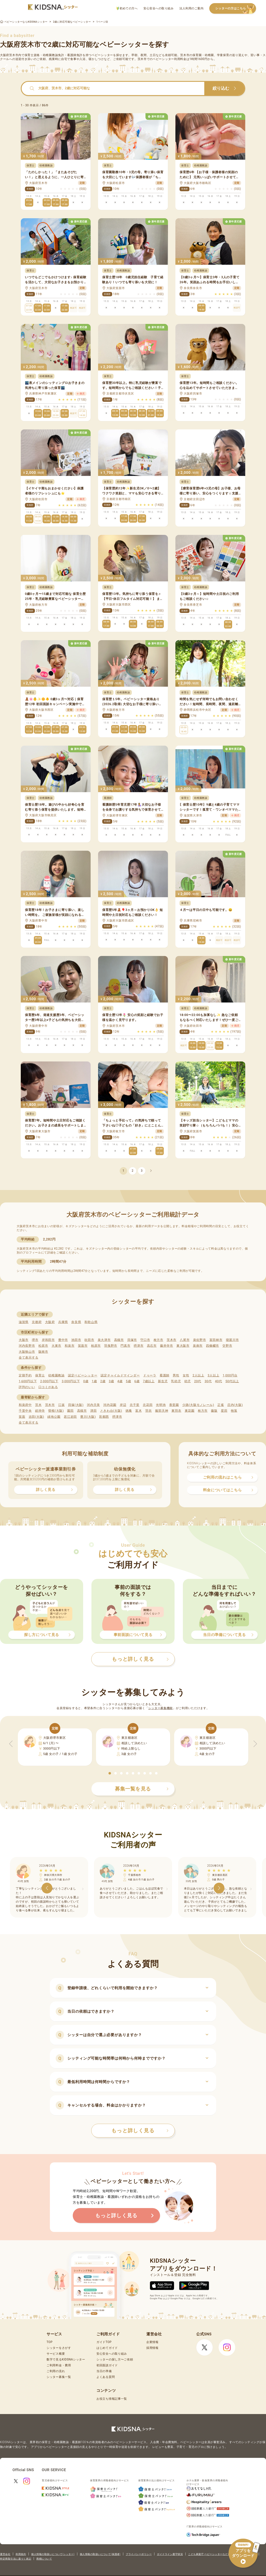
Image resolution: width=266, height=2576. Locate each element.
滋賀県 (23, 1322)
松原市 (43, 1346)
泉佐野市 (199, 1340)
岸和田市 (48, 1340)
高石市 (152, 1346)
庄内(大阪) (235, 1405)
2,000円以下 (49, 1381)
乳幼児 (176, 1381)
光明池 (161, 1405)
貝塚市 (132, 1340)
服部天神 (161, 1411)
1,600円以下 (28, 1381)
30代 (208, 1381)
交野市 (227, 1346)
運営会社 (5, 2554)
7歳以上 (149, 1381)
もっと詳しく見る (140, 2131)
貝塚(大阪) (76, 1405)
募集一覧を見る (142, 1789)
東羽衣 (176, 1411)
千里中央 (25, 1411)
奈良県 (76, 1322)
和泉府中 (25, 1405)
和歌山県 (90, 1322)
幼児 (187, 1381)
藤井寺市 (166, 1346)
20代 (197, 1381)
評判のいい (27, 1387)
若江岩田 (70, 1417)
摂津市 (138, 1346)
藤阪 (214, 1411)
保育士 (40, 1375)
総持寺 (40, 1411)
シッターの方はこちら (235, 8)
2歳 (102, 1381)
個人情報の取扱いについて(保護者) (100, 2554)
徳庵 (129, 1411)
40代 (218, 1381)
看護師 (164, 1375)
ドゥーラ (149, 1375)
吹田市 (89, 1340)
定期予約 (25, 1375)
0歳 (85, 1381)
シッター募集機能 (160, 1708)
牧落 (234, 1411)
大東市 (56, 1346)
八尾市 (185, 1340)
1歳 (94, 1381)
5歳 (128, 1381)
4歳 (120, 1381)
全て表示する (28, 1357)
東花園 (190, 1411)
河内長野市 (27, 1346)
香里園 (174, 1405)
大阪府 (50, 1322)
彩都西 (104, 1417)
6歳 (137, 1381)
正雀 (220, 1405)
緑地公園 (53, 1417)
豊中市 (63, 1340)
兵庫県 (63, 1322)
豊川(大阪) (88, 1417)
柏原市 (96, 1346)
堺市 (35, 1340)
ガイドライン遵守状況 (170, 2554)
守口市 (145, 1340)
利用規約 (21, 2554)
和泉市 (69, 1346)
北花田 (148, 1405)
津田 (93, 1411)
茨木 (38, 1405)
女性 (186, 1375)
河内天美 (93, 1405)
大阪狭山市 (27, 1352)
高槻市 (119, 1340)
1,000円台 (230, 1375)
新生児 (163, 1381)
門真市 (125, 1346)
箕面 (22, 1417)
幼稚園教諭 (56, 1375)
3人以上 (213, 1375)
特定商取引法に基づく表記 (15, 2558)
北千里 (134, 1405)
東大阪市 (183, 1346)
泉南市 (198, 1346)
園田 (70, 1411)
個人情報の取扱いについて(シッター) (53, 2554)
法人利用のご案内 (191, 8)
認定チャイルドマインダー (120, 1375)
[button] (109, 1773)
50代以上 (232, 1381)
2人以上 (198, 1375)
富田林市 (216, 1340)
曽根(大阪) (56, 1411)
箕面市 (83, 1346)
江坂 (61, 1405)
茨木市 (171, 1340)
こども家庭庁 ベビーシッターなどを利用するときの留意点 (222, 2554)
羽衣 (148, 1411)
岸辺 (123, 1405)
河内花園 (109, 1405)
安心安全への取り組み (158, 8)
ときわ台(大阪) (111, 1411)
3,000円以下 (71, 1381)
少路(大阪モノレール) (198, 1405)
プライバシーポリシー (139, 2554)
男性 (176, 1375)
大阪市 (23, 1340)
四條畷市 (212, 1346)
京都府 (37, 1322)
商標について (44, 2558)
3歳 (111, 1381)
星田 (224, 1411)
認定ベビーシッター (82, 1375)
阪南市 (43, 1352)
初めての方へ (127, 8)
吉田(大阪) (36, 1417)
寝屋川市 (232, 1340)
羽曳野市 (110, 1346)
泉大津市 (104, 1340)
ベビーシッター (102, 55)
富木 (138, 1411)
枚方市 (158, 1340)
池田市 (76, 1340)
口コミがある (48, 1387)
